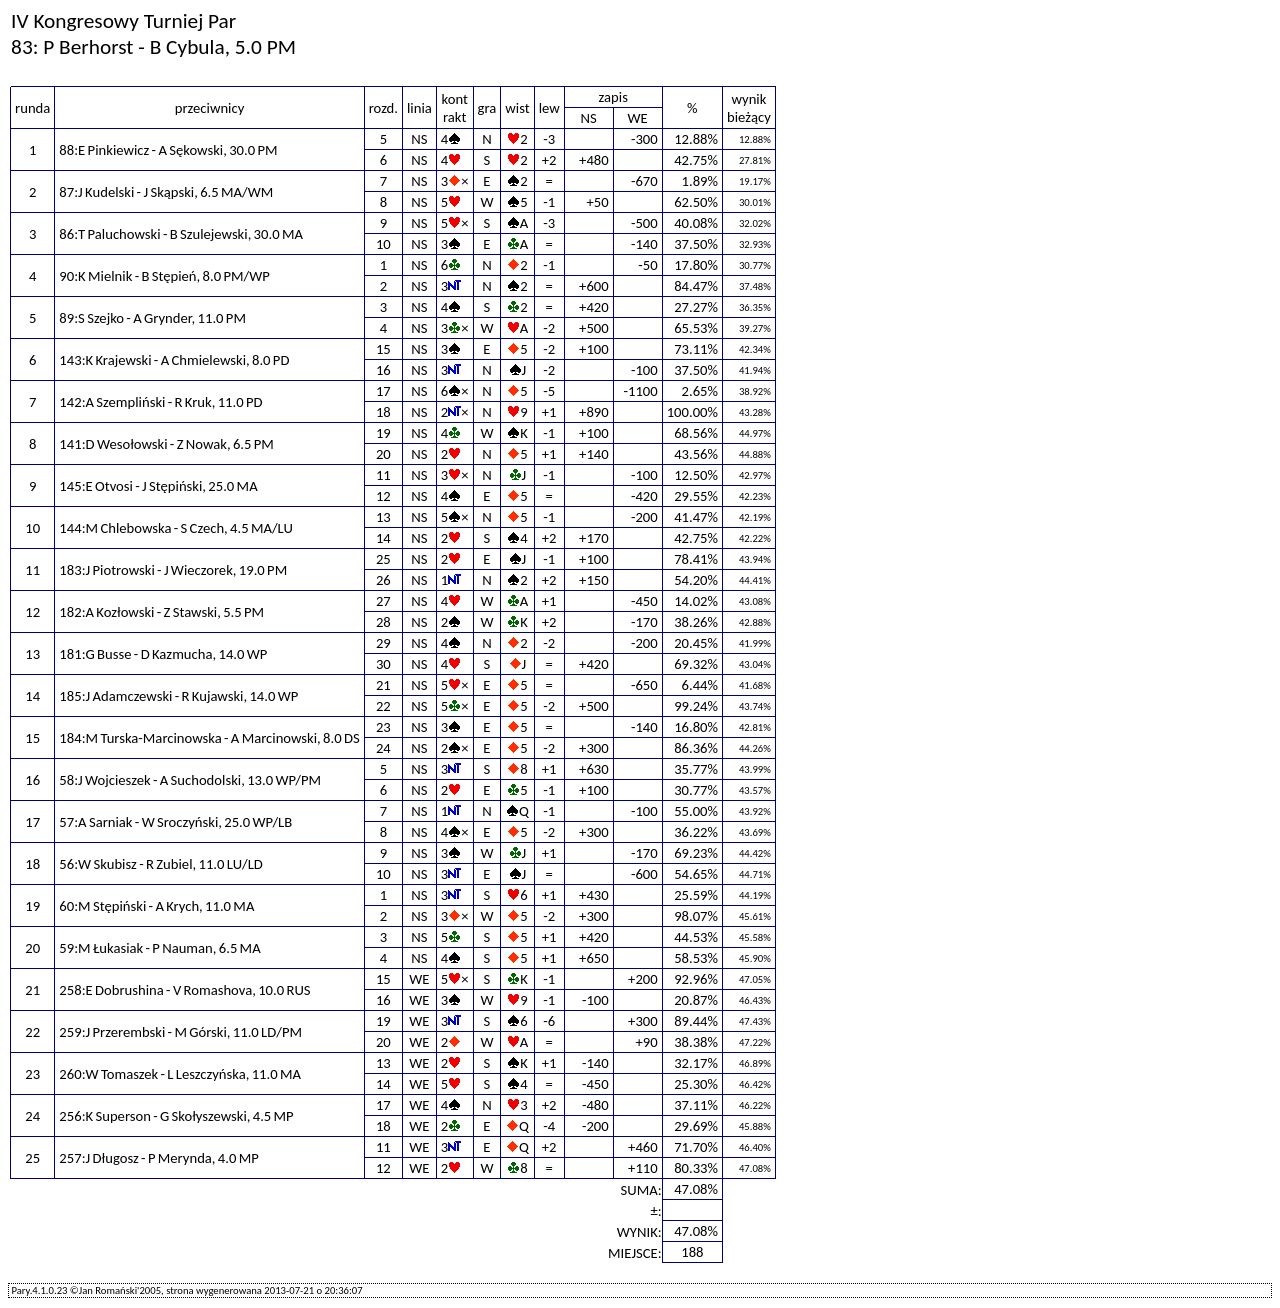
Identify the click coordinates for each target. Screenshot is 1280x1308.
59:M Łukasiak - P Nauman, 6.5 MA (159, 948)
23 (383, 727)
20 (383, 454)
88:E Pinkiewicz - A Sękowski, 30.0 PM (168, 150)
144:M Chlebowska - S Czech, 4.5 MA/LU (176, 528)
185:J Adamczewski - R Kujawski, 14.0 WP (178, 696)
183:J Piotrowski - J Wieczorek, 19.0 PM (173, 570)
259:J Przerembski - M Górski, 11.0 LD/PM (180, 1032)
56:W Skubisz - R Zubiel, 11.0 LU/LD (161, 864)
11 (383, 475)
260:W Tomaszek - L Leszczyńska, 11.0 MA (180, 1074)
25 (383, 559)
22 (383, 706)
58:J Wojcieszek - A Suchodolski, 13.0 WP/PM (190, 780)
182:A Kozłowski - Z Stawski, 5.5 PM (161, 612)
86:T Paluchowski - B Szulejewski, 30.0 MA (181, 234)
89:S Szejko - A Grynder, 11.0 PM (152, 318)
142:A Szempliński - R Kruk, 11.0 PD (160, 402)
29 (383, 643)
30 (383, 664)
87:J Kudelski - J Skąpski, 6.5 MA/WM (166, 192)
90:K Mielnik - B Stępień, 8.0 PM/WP (164, 276)
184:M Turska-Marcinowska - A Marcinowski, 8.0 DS (209, 738)
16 (383, 370)
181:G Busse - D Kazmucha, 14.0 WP (163, 654)
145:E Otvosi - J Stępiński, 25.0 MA (158, 486)
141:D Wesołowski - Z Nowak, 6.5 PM (166, 444)
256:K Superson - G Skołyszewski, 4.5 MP (176, 1116)
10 (383, 244)
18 (383, 412)
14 (383, 538)
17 (383, 391)
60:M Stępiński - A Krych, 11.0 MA (156, 906)
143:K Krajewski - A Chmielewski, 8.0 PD (174, 360)
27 (383, 601)
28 (383, 622)
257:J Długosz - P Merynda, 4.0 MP (158, 1158)
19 (383, 433)
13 (383, 517)
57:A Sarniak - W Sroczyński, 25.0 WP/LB (175, 822)
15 (383, 349)
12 (383, 496)
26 (383, 580)
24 (383, 748)
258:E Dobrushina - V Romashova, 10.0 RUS (184, 990)
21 (383, 685)
